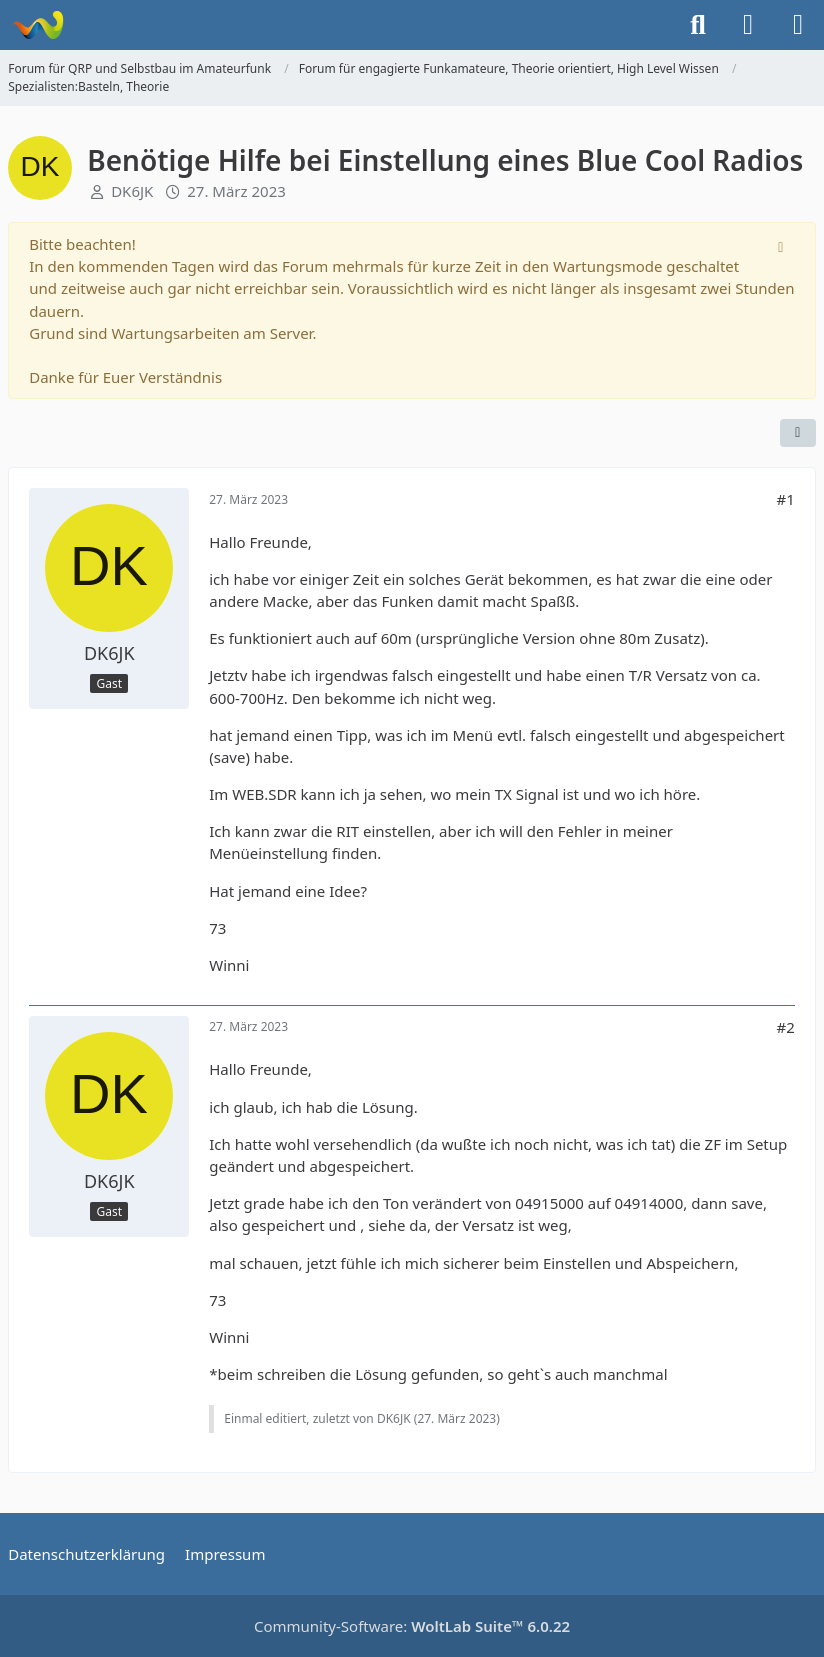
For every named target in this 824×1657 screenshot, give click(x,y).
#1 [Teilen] (785, 499)
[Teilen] (798, 433)
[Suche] (698, 25)
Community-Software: (412, 1626)
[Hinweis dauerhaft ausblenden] (783, 245)
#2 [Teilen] (785, 1027)
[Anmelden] (748, 25)
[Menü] (798, 25)
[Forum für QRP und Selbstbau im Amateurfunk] (37, 25)
